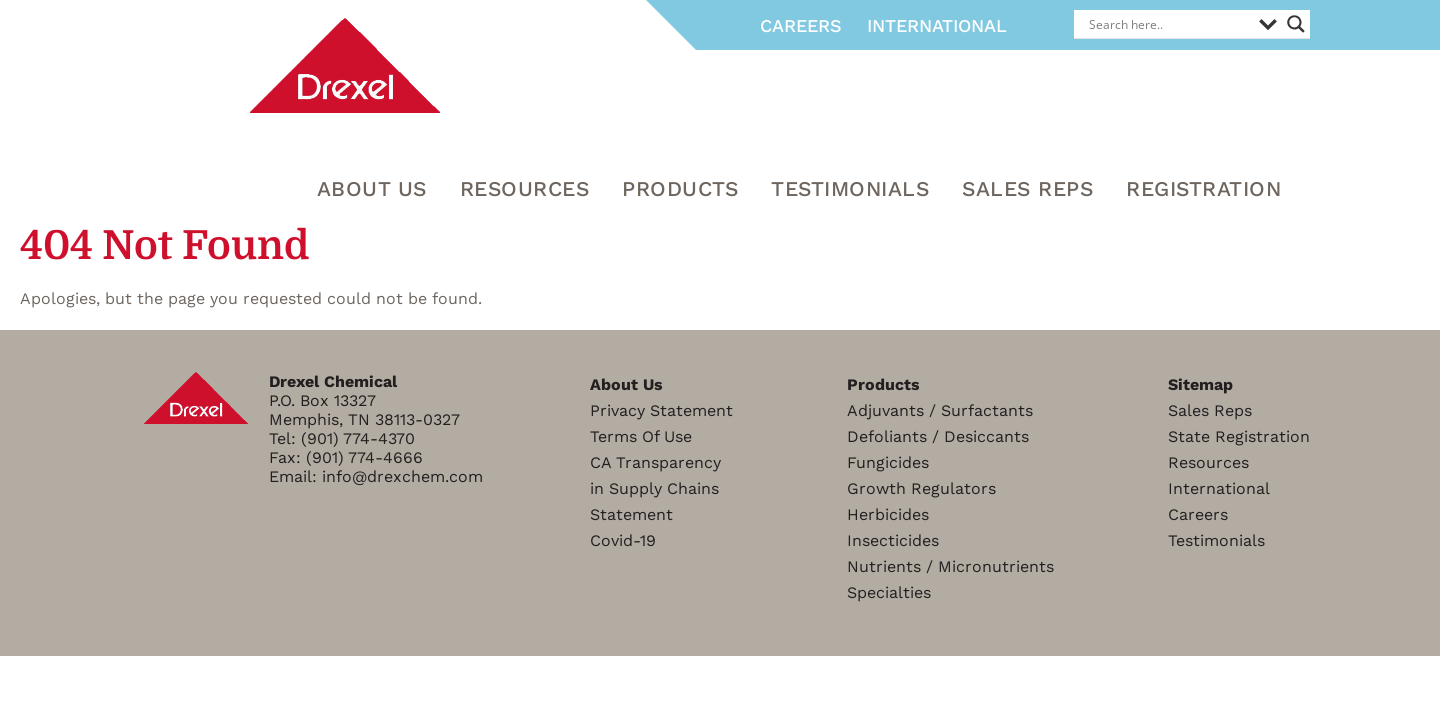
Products (680, 188)
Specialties (889, 592)
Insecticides (893, 540)
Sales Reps (1027, 188)
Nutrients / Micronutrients (950, 566)
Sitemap (1200, 384)
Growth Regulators (921, 488)
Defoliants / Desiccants (938, 436)
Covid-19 (623, 540)
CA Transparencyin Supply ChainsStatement (655, 488)
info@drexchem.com (402, 476)
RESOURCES (525, 188)
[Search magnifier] (1296, 24)
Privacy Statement (661, 410)
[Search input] (1169, 24)
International (937, 25)
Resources (1208, 462)
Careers (801, 25)
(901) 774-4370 (358, 438)
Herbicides (888, 514)
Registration (1203, 188)
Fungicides (888, 462)
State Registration (1239, 436)
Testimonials (850, 188)
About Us (372, 188)
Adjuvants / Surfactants (940, 410)
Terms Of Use (641, 436)
